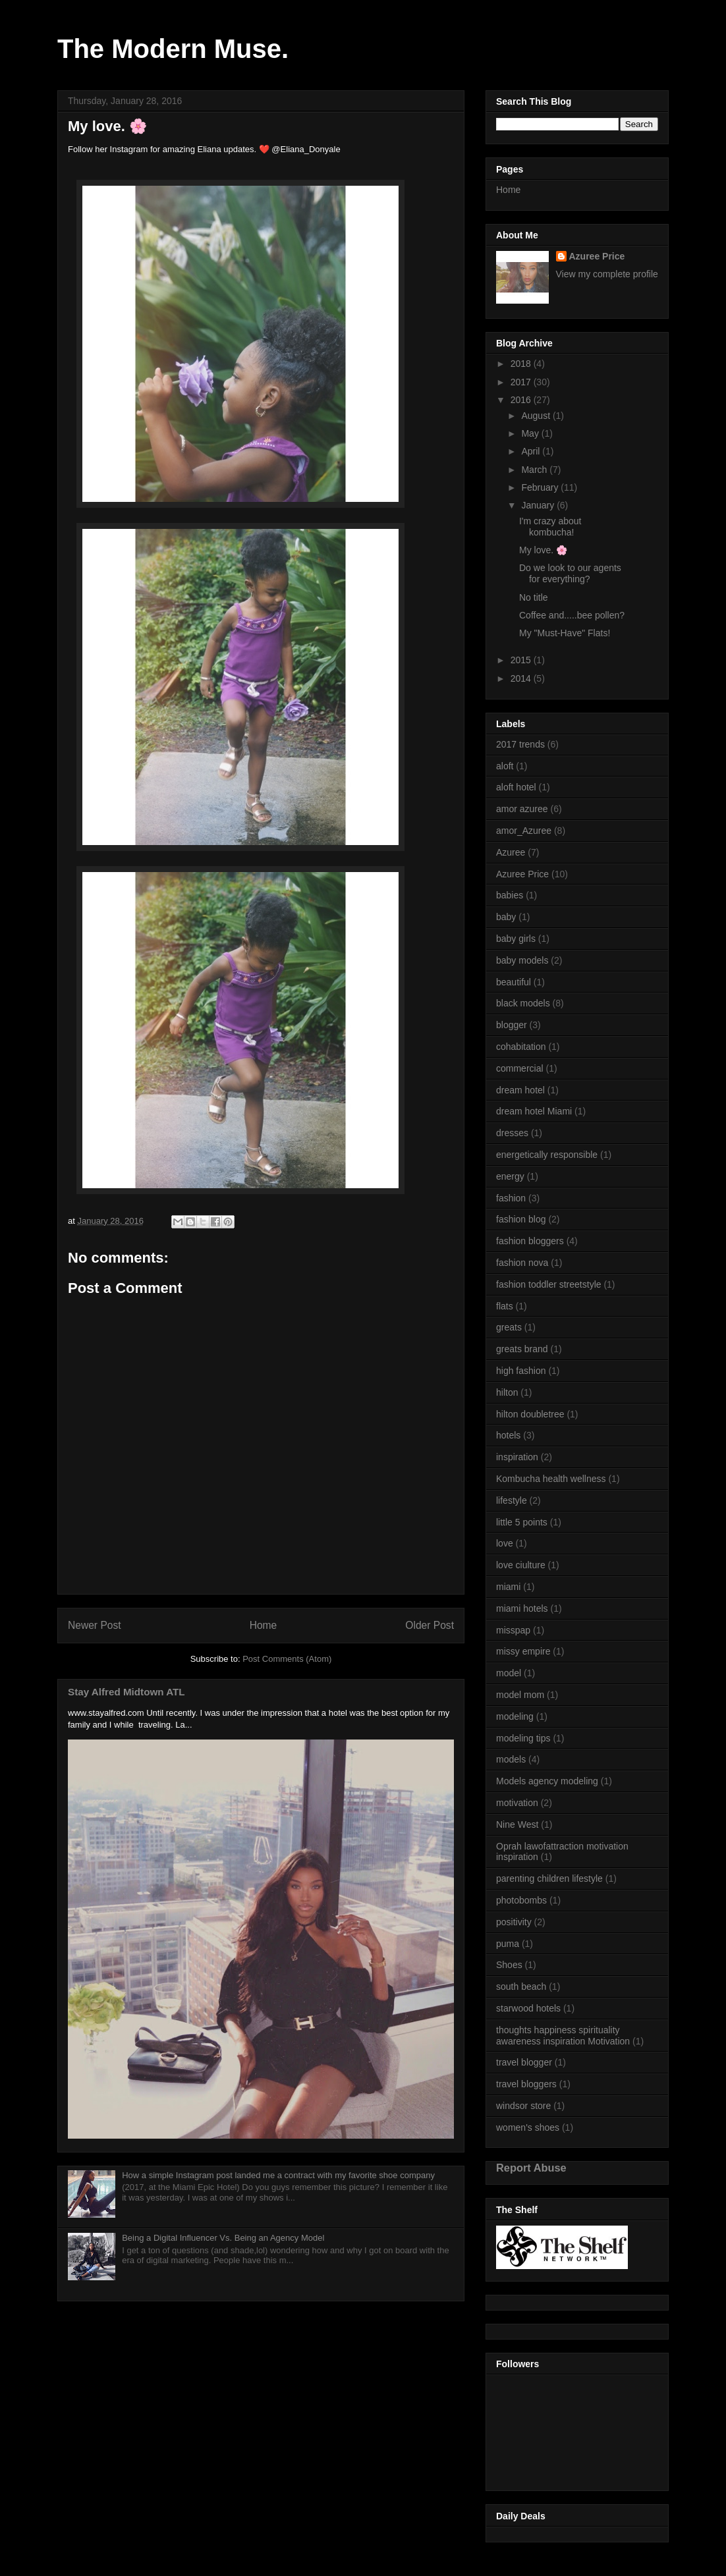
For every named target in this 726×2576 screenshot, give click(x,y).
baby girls (516, 938)
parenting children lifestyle (549, 1878)
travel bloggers (526, 2084)
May (531, 433)
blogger (511, 1025)
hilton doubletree (530, 1414)
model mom (520, 1694)
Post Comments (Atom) (286, 1659)
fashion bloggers (530, 1241)
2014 (522, 678)
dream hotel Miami (534, 1111)
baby (506, 917)
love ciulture (520, 1565)
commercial (520, 1068)
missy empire (523, 1651)
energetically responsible (547, 1154)
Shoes (509, 1964)
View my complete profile (607, 274)
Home (263, 1625)
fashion (511, 1198)
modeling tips (523, 1738)
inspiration (517, 1457)
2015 (522, 660)
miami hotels (522, 1608)
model (508, 1673)
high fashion (521, 1370)
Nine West (517, 1824)
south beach (521, 1986)
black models (523, 1003)
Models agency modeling (547, 1781)
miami (508, 1586)
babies (509, 895)
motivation (517, 1802)
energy (510, 1176)
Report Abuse (531, 2168)
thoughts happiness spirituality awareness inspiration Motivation (563, 2035)
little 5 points (521, 1522)
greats (509, 1327)
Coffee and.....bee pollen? (572, 615)
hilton (507, 1392)
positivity (514, 1922)
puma (507, 1943)
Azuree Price (597, 256)
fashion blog (521, 1219)
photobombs (521, 1900)
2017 (522, 382)
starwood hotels (528, 2008)
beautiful (513, 982)
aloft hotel (516, 787)
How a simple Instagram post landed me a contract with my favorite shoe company (278, 2175)
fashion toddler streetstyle (548, 1284)
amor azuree (522, 809)
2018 (522, 363)
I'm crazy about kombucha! (550, 526)
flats (504, 1306)
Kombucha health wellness (551, 1478)
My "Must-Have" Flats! (564, 633)
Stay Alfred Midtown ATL (126, 1691)
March (535, 469)
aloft (504, 766)
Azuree (510, 852)
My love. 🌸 (543, 550)
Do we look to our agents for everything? (570, 573)
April (531, 451)
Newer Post (94, 1625)
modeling (515, 1716)
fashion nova (522, 1262)
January (539, 505)
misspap (513, 1630)
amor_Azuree (523, 830)
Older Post (429, 1625)
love (504, 1543)
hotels (508, 1435)
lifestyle (511, 1500)
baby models (522, 960)
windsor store (523, 2105)
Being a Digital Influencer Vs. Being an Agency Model (223, 2238)
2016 (522, 400)
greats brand (522, 1349)
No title (533, 597)
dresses (512, 1133)
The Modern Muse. (173, 48)
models (511, 1759)
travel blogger (524, 2062)
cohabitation (521, 1046)
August (536, 415)
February (541, 487)
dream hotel (520, 1090)
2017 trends (520, 744)
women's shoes (527, 2127)
